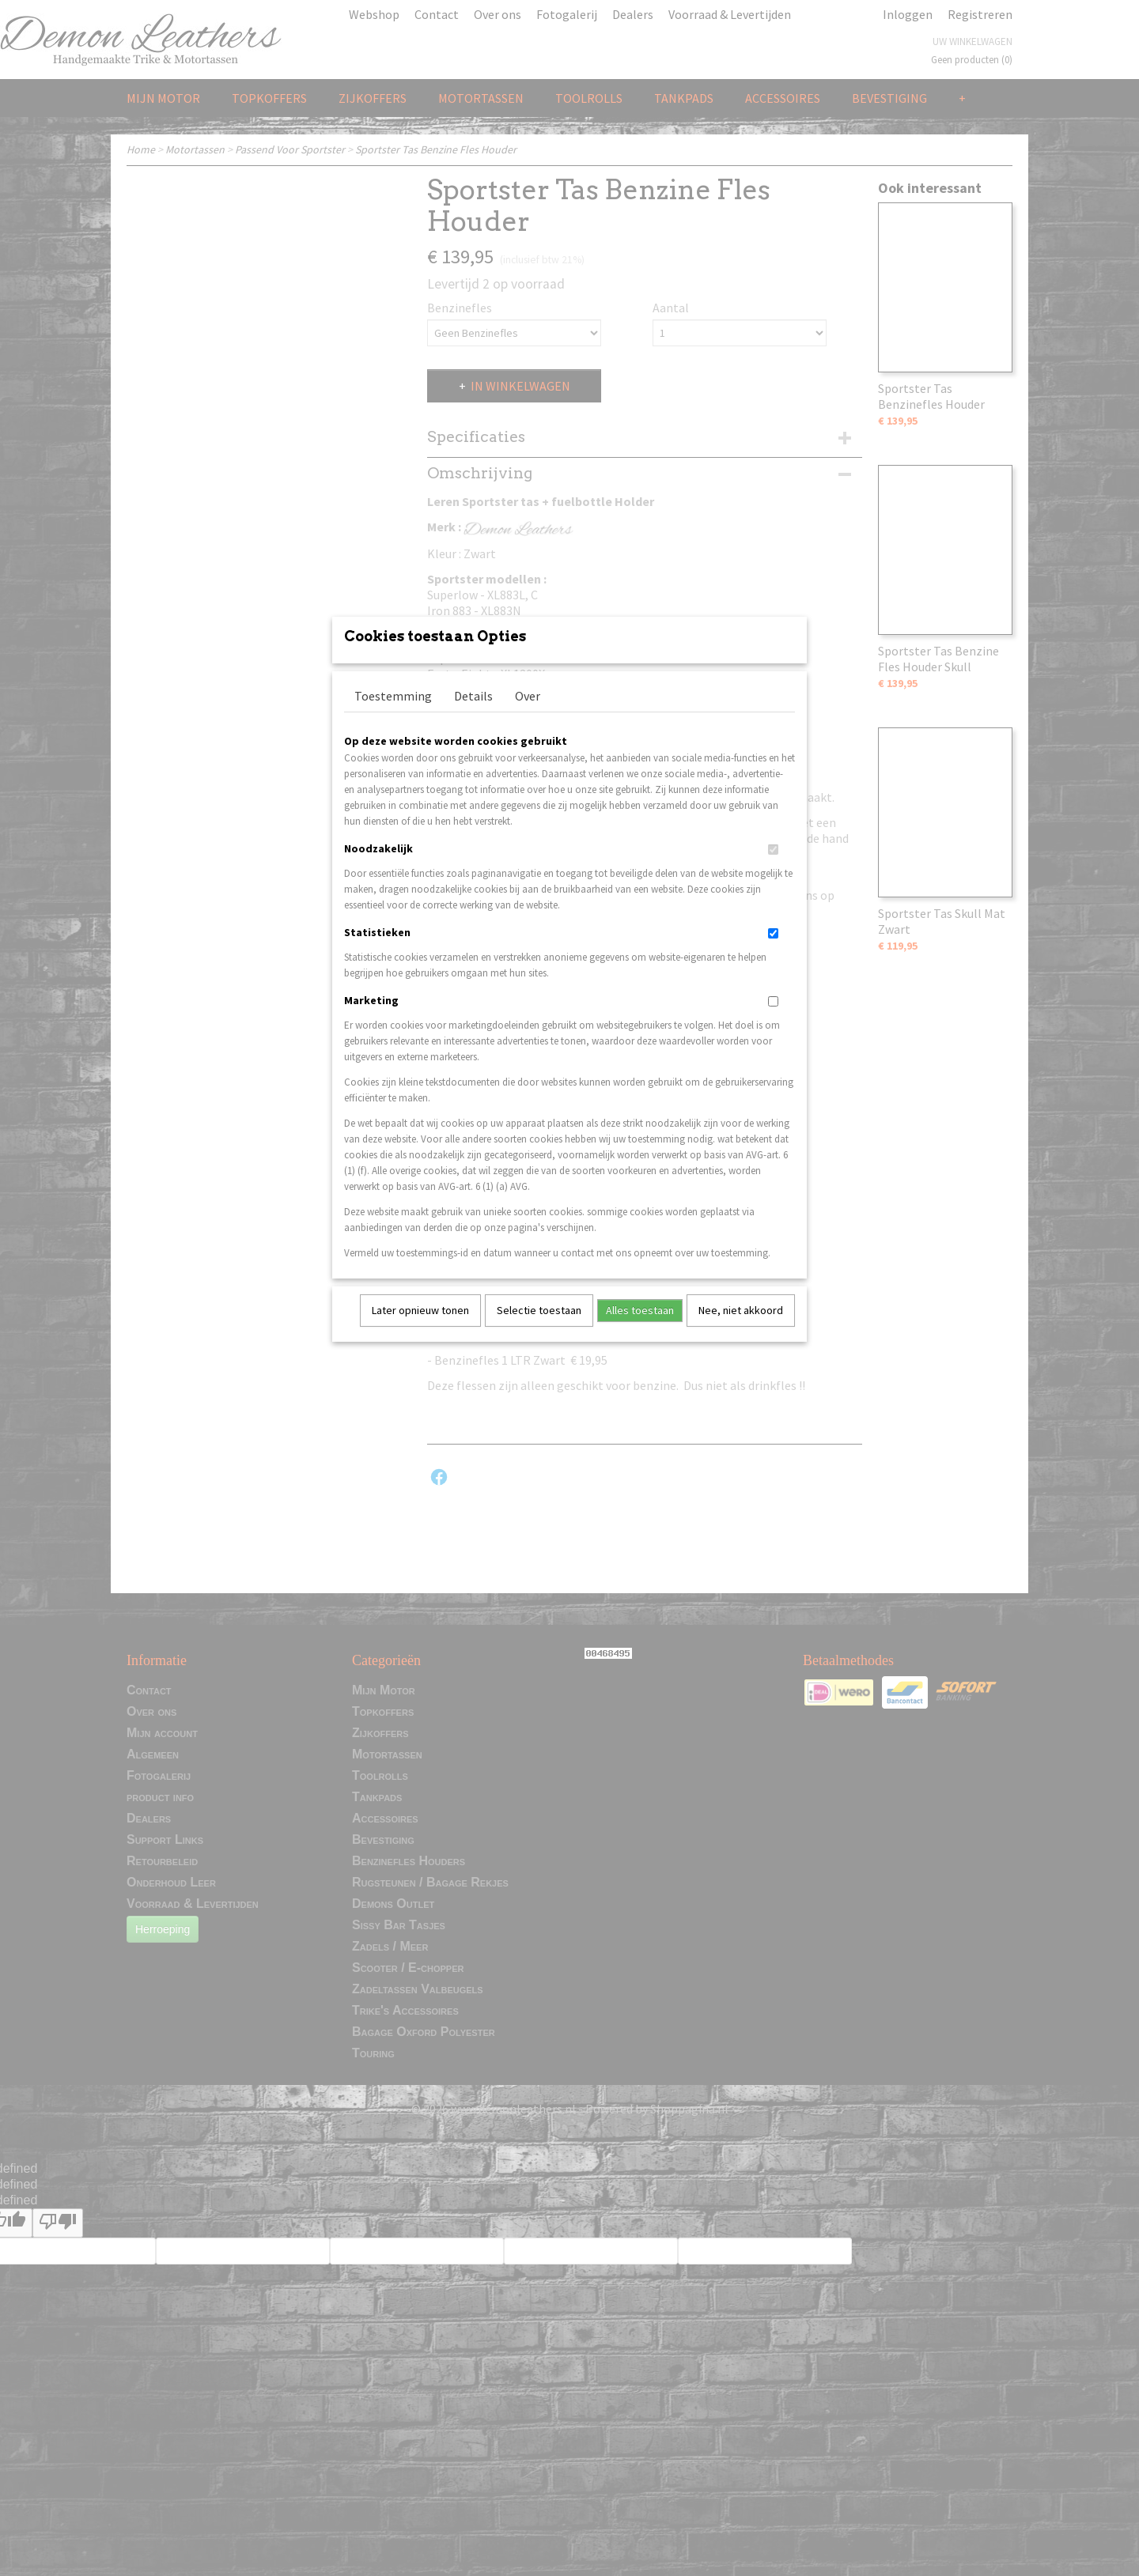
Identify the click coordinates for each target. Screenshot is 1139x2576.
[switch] (773, 870)
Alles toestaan (640, 1331)
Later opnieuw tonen (420, 1331)
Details (473, 716)
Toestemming (393, 716)
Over (527, 716)
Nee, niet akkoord (740, 1331)
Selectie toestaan (539, 1331)
